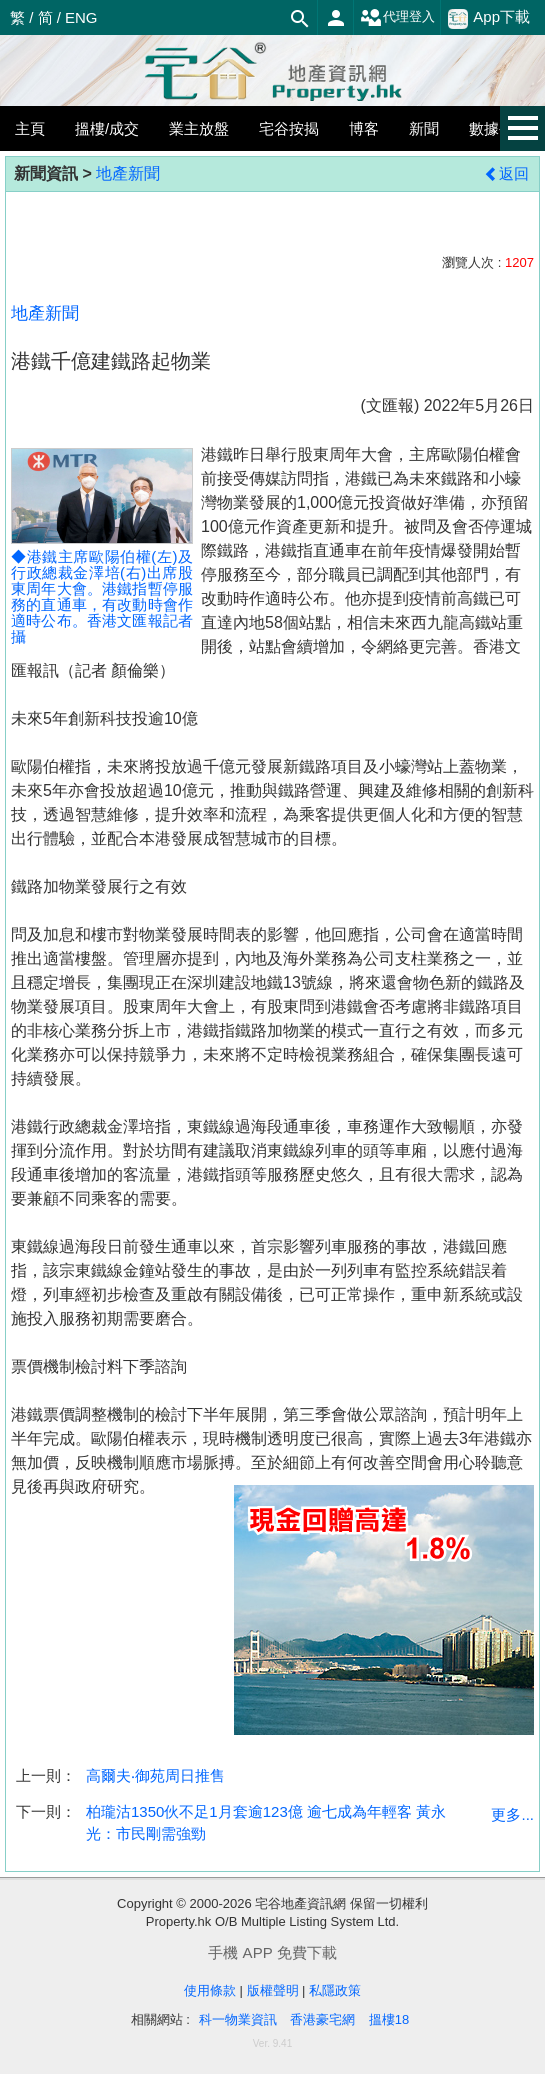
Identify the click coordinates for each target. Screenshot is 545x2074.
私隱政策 (335, 1990)
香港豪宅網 (322, 2019)
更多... (512, 1814)
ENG (81, 17)
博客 (364, 128)
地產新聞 (128, 173)
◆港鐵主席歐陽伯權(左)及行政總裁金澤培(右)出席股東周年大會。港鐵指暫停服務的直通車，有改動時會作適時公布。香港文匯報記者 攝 (102, 563)
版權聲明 (273, 1990)
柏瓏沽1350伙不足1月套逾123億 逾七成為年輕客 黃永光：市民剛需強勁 (266, 1822)
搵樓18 (389, 2019)
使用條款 (210, 1990)
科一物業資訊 (238, 2019)
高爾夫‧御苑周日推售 (155, 1775)
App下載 (489, 18)
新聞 (424, 128)
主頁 (30, 128)
